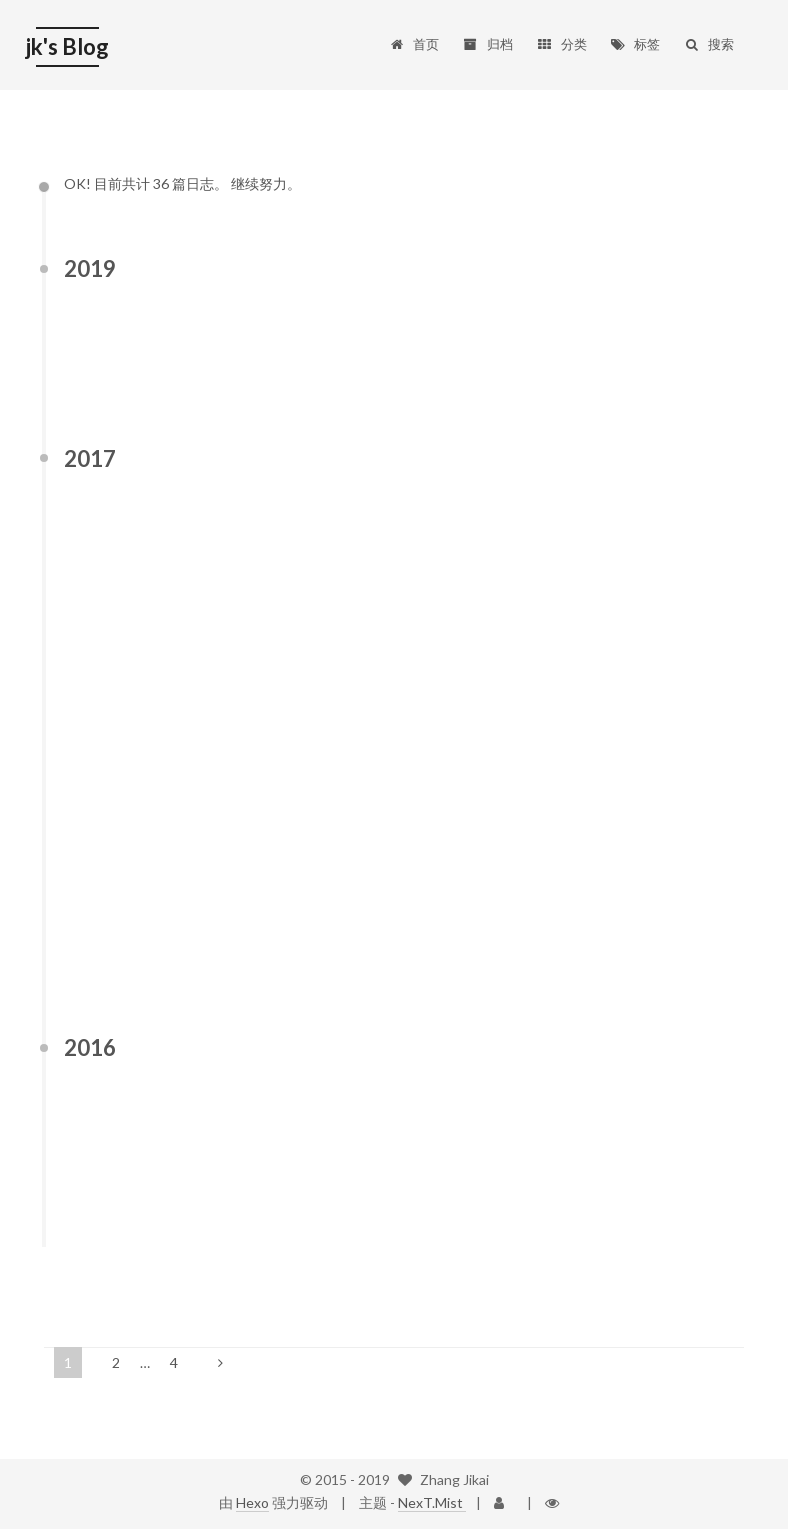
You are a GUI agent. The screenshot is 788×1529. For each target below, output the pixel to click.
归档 (487, 28)
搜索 (708, 28)
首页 (413, 28)
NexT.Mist (432, 1502)
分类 (561, 28)
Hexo (252, 1502)
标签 (635, 28)
